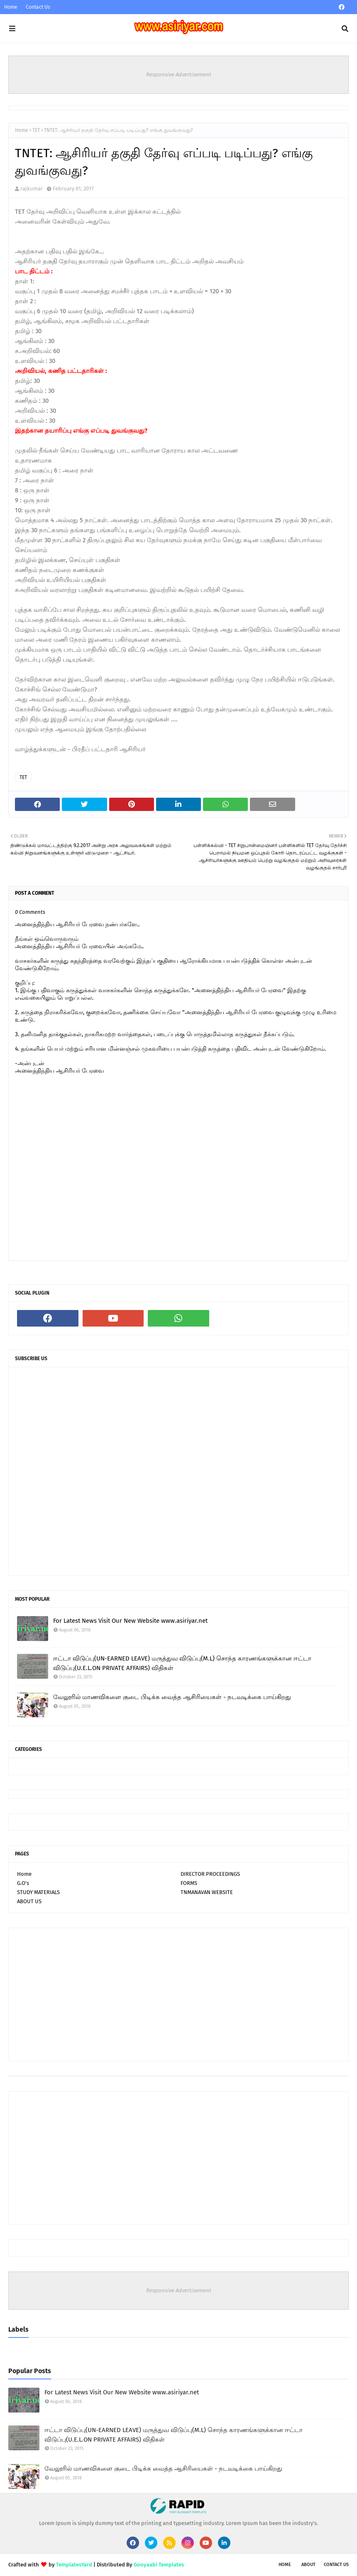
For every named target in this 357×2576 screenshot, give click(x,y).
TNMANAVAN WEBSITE (207, 1892)
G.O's (23, 1883)
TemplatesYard (74, 2564)
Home (10, 7)
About (308, 2564)
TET (36, 130)
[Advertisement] (178, 1994)
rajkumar (31, 188)
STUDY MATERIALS (38, 1892)
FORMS (189, 1883)
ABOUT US (29, 1901)
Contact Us (38, 7)
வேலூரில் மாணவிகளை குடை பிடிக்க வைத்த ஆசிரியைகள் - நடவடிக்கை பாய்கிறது (172, 1697)
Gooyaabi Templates (159, 2564)
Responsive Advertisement (178, 74)
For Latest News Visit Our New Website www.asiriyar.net (130, 1620)
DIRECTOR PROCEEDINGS (210, 1874)
